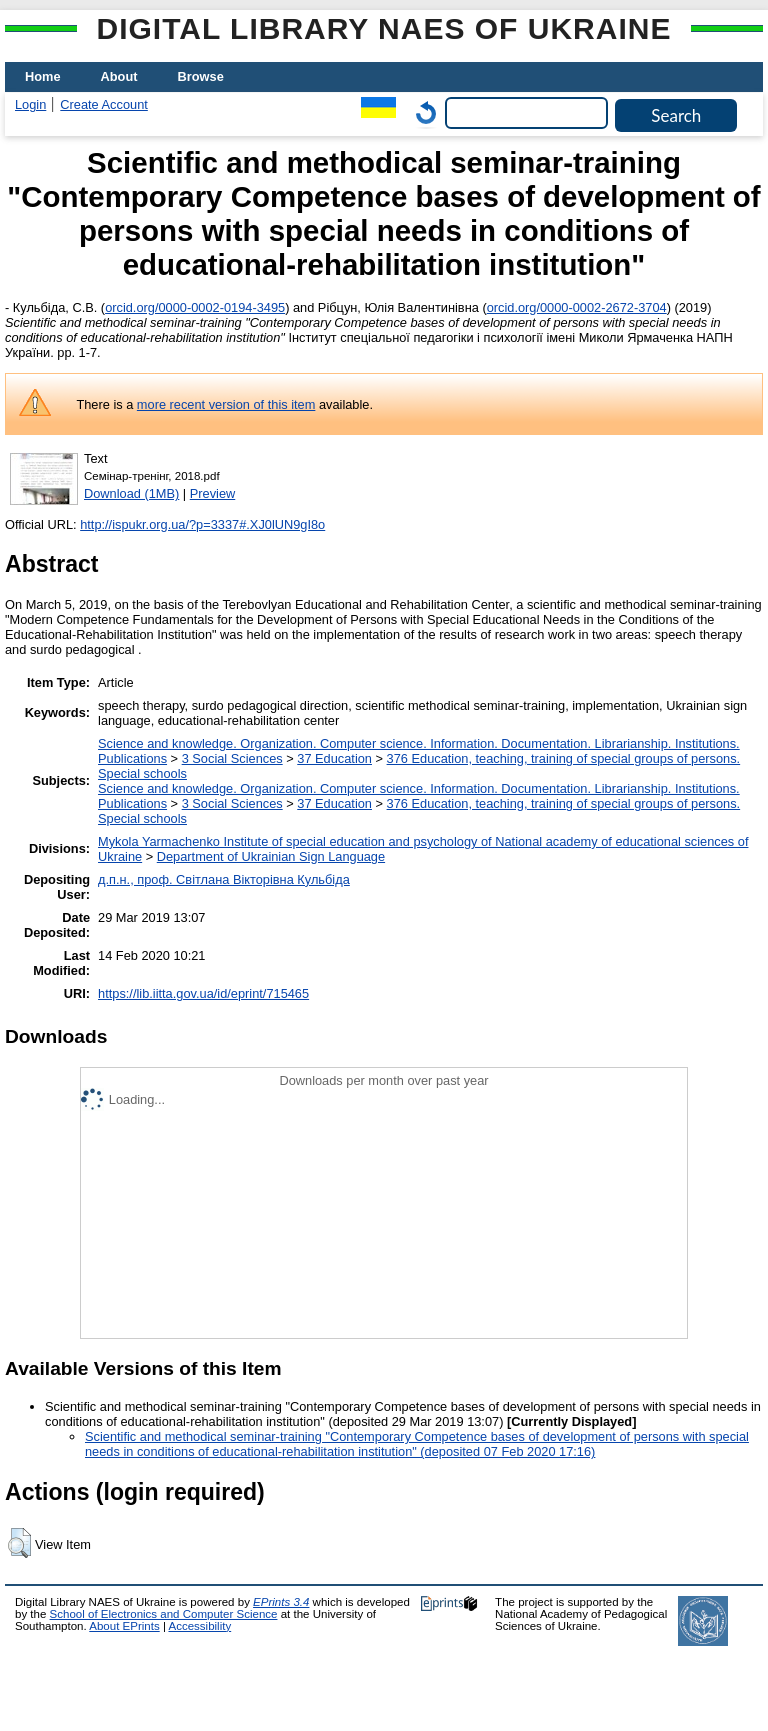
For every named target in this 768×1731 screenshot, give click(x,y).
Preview (213, 493)
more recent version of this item (226, 404)
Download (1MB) (131, 493)
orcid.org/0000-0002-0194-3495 (195, 307)
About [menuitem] (119, 76)
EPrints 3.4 (281, 1602)
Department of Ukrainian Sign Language (271, 856)
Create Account (104, 104)
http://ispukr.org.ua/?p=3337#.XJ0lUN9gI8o (202, 524)
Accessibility (199, 1626)
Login (30, 104)
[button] (19, 1543)
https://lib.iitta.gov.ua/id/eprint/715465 (203, 993)
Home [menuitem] (43, 76)
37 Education (334, 758)
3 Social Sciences (232, 758)
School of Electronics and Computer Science (164, 1614)
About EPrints (124, 1626)
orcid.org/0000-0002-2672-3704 (577, 307)
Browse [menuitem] (201, 76)
